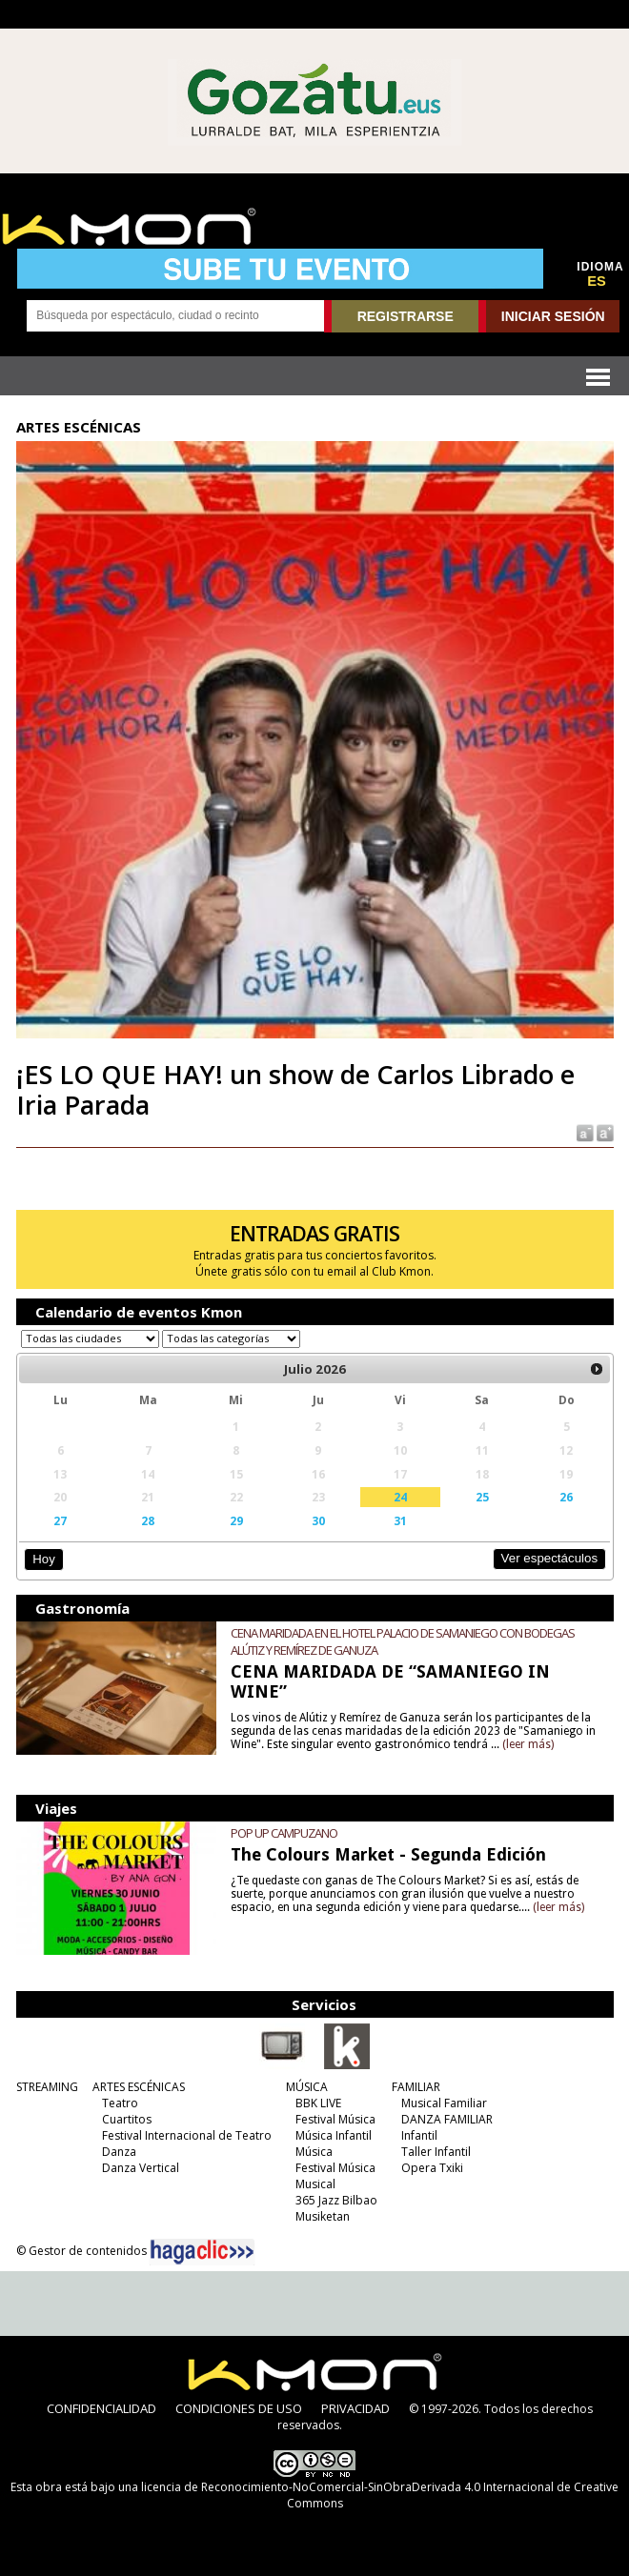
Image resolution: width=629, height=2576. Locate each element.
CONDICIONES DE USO (238, 2408)
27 (60, 1520)
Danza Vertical (140, 2168)
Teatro (120, 2103)
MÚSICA (307, 2087)
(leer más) (528, 1744)
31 (400, 1520)
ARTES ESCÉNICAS (138, 2087)
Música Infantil (333, 2135)
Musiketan (322, 2216)
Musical (315, 2184)
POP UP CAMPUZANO (284, 1832)
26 (566, 1496)
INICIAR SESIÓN (553, 316)
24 (400, 1496)
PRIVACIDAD (355, 2408)
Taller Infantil (436, 2151)
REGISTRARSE (405, 316)
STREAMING (47, 2087)
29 (236, 1520)
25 (482, 1496)
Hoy (43, 1559)
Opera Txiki (432, 2168)
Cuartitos (127, 2119)
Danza (119, 2151)
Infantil (419, 2135)
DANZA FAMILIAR (447, 2119)
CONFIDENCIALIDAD (101, 2408)
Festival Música (335, 2119)
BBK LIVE (318, 2103)
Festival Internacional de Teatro (187, 2135)
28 (147, 1520)
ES (596, 281)
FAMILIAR (416, 2087)
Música (314, 2151)
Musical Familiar (444, 2103)
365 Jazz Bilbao (336, 2200)
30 (318, 1520)
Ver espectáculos (550, 1558)
